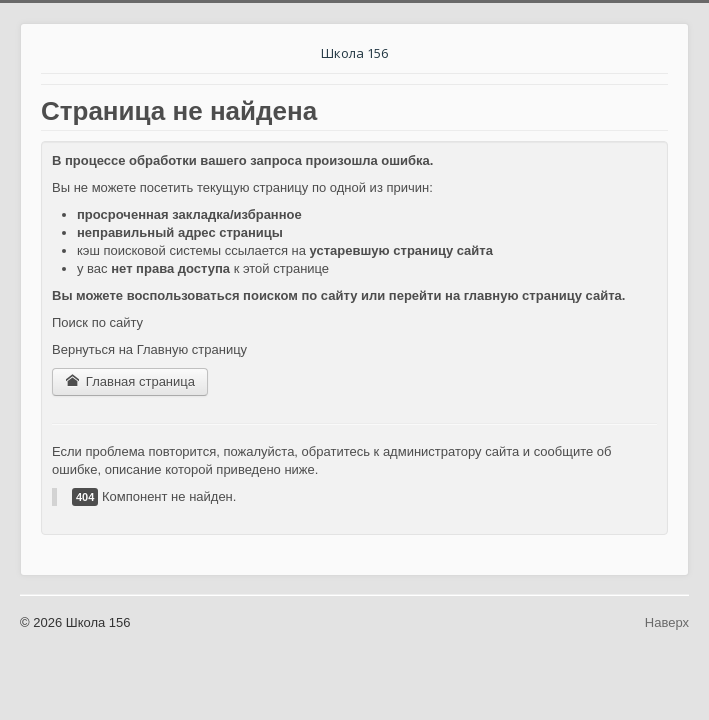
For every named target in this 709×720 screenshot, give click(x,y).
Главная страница (130, 381)
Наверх (667, 622)
